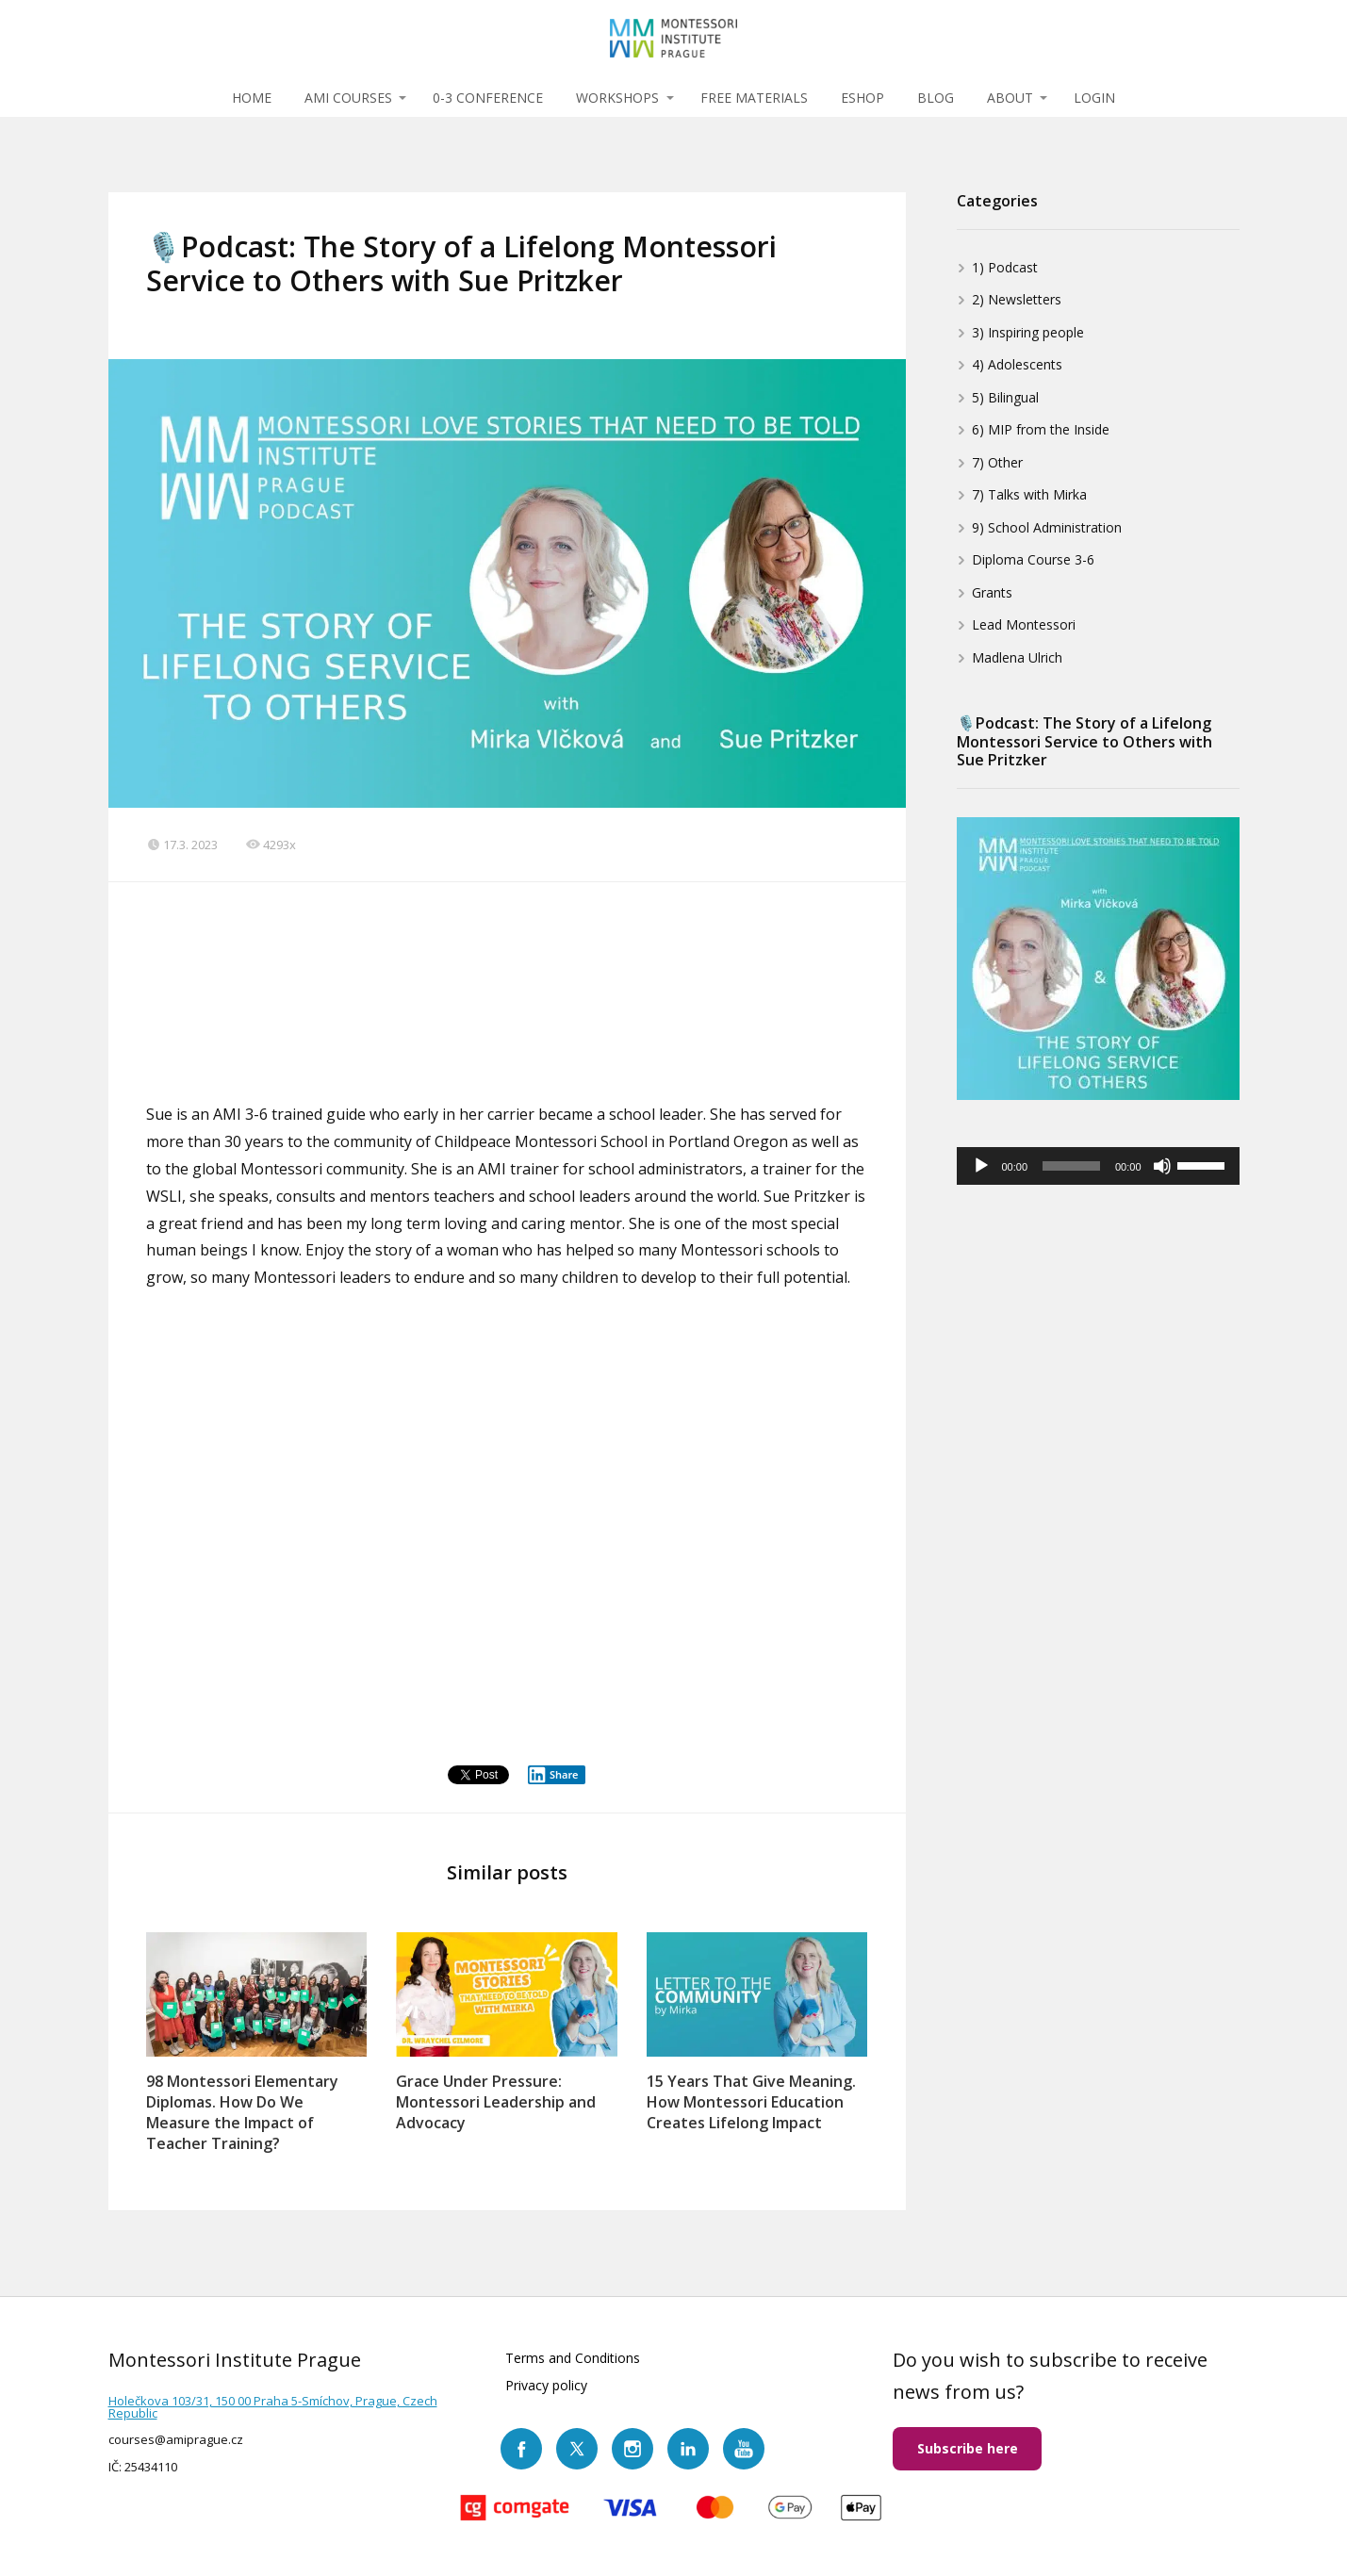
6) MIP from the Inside (1040, 429)
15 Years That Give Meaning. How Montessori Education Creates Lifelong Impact (751, 2102)
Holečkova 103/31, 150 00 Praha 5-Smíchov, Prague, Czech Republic (272, 2406)
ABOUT (1010, 98)
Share (553, 1774)
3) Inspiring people (1028, 332)
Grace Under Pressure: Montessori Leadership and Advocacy (496, 2102)
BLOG (935, 98)
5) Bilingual (1005, 397)
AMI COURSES (348, 98)
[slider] (1071, 1166)
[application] (1098, 1166)
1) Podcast (1005, 267)
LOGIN (1094, 98)
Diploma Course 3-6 (1033, 559)
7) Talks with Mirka (1029, 494)
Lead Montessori (1024, 624)
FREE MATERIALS (754, 98)
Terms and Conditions (572, 2358)
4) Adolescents (1017, 364)
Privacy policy (546, 2385)
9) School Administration (1047, 527)
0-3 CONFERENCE (488, 98)
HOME (251, 98)
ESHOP (862, 98)
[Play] (981, 1166)
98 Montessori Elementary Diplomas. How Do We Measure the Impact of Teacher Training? (242, 2112)
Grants (992, 592)
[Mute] (1162, 1166)
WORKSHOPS (617, 98)
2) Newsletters (1016, 299)
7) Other (997, 462)
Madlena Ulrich (1017, 657)
